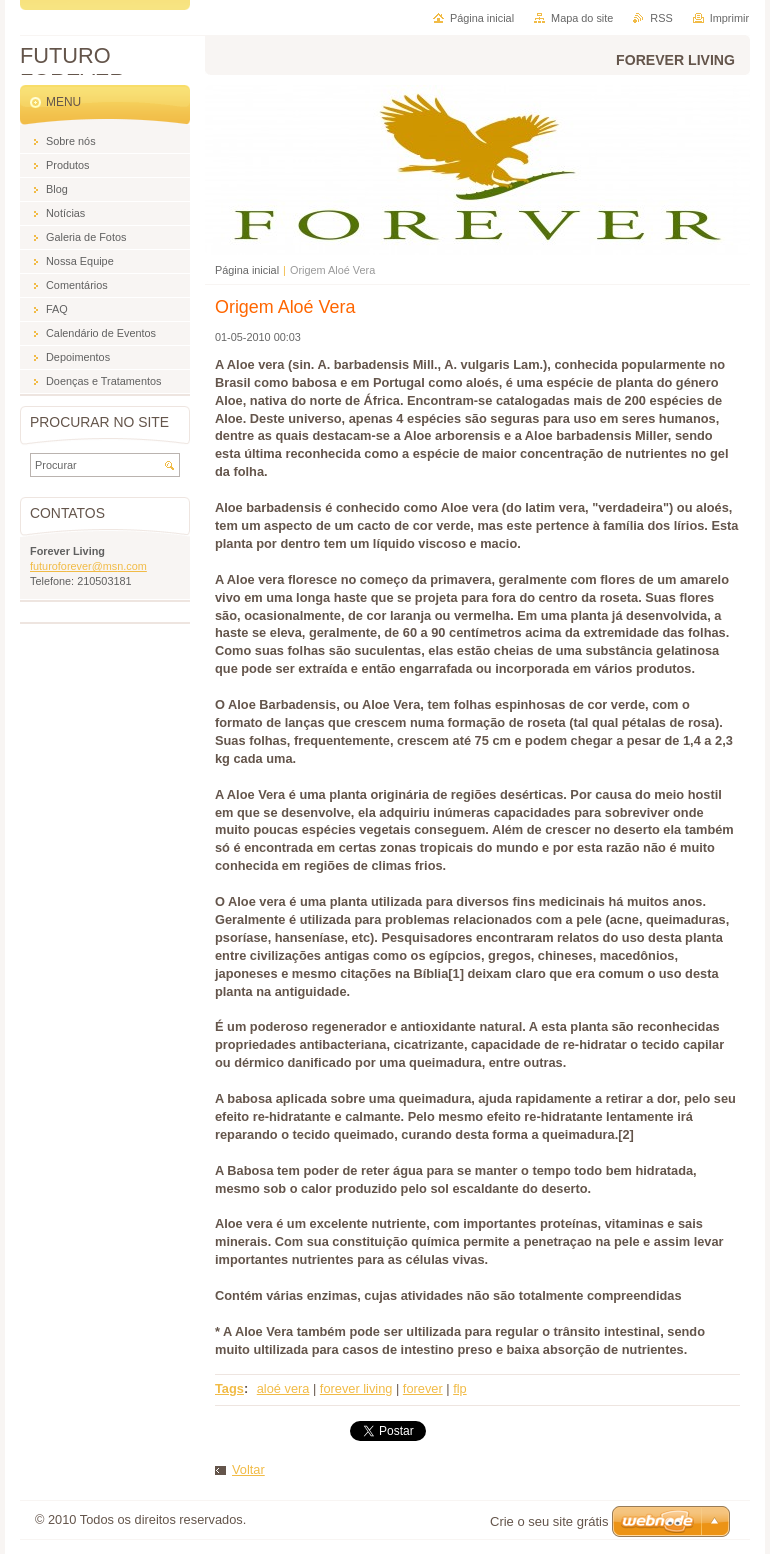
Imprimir (729, 18)
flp (460, 1388)
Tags (229, 1388)
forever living (356, 1388)
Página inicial (247, 270)
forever (423, 1388)
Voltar (248, 1469)
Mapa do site (582, 18)
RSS (661, 18)
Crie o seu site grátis (549, 1521)
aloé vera (283, 1388)
